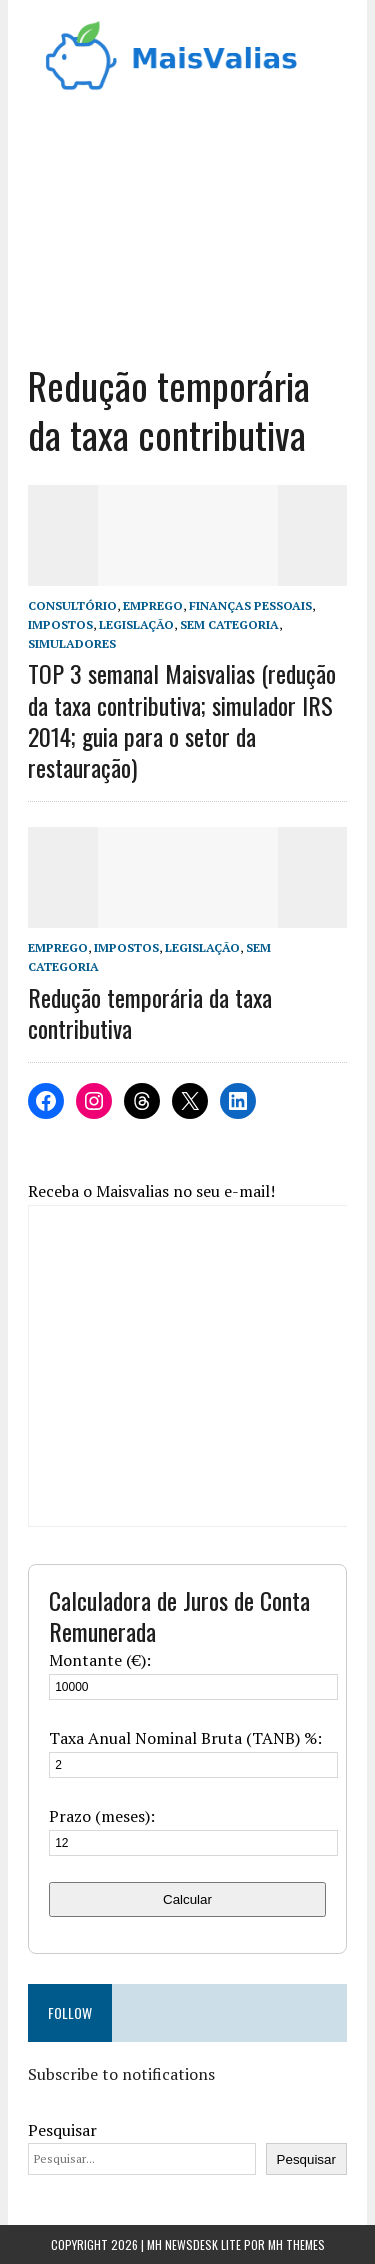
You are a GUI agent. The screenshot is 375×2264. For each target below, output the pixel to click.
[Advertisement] (187, 221)
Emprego (153, 605)
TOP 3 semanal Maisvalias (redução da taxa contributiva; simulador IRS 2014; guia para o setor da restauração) (182, 720)
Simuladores (72, 643)
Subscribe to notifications (121, 2074)
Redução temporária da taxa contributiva (150, 1012)
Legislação (136, 624)
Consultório (72, 605)
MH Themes (296, 2244)
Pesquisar (62, 2130)
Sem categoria (229, 624)
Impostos (60, 624)
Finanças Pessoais (250, 605)
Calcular (187, 1899)
